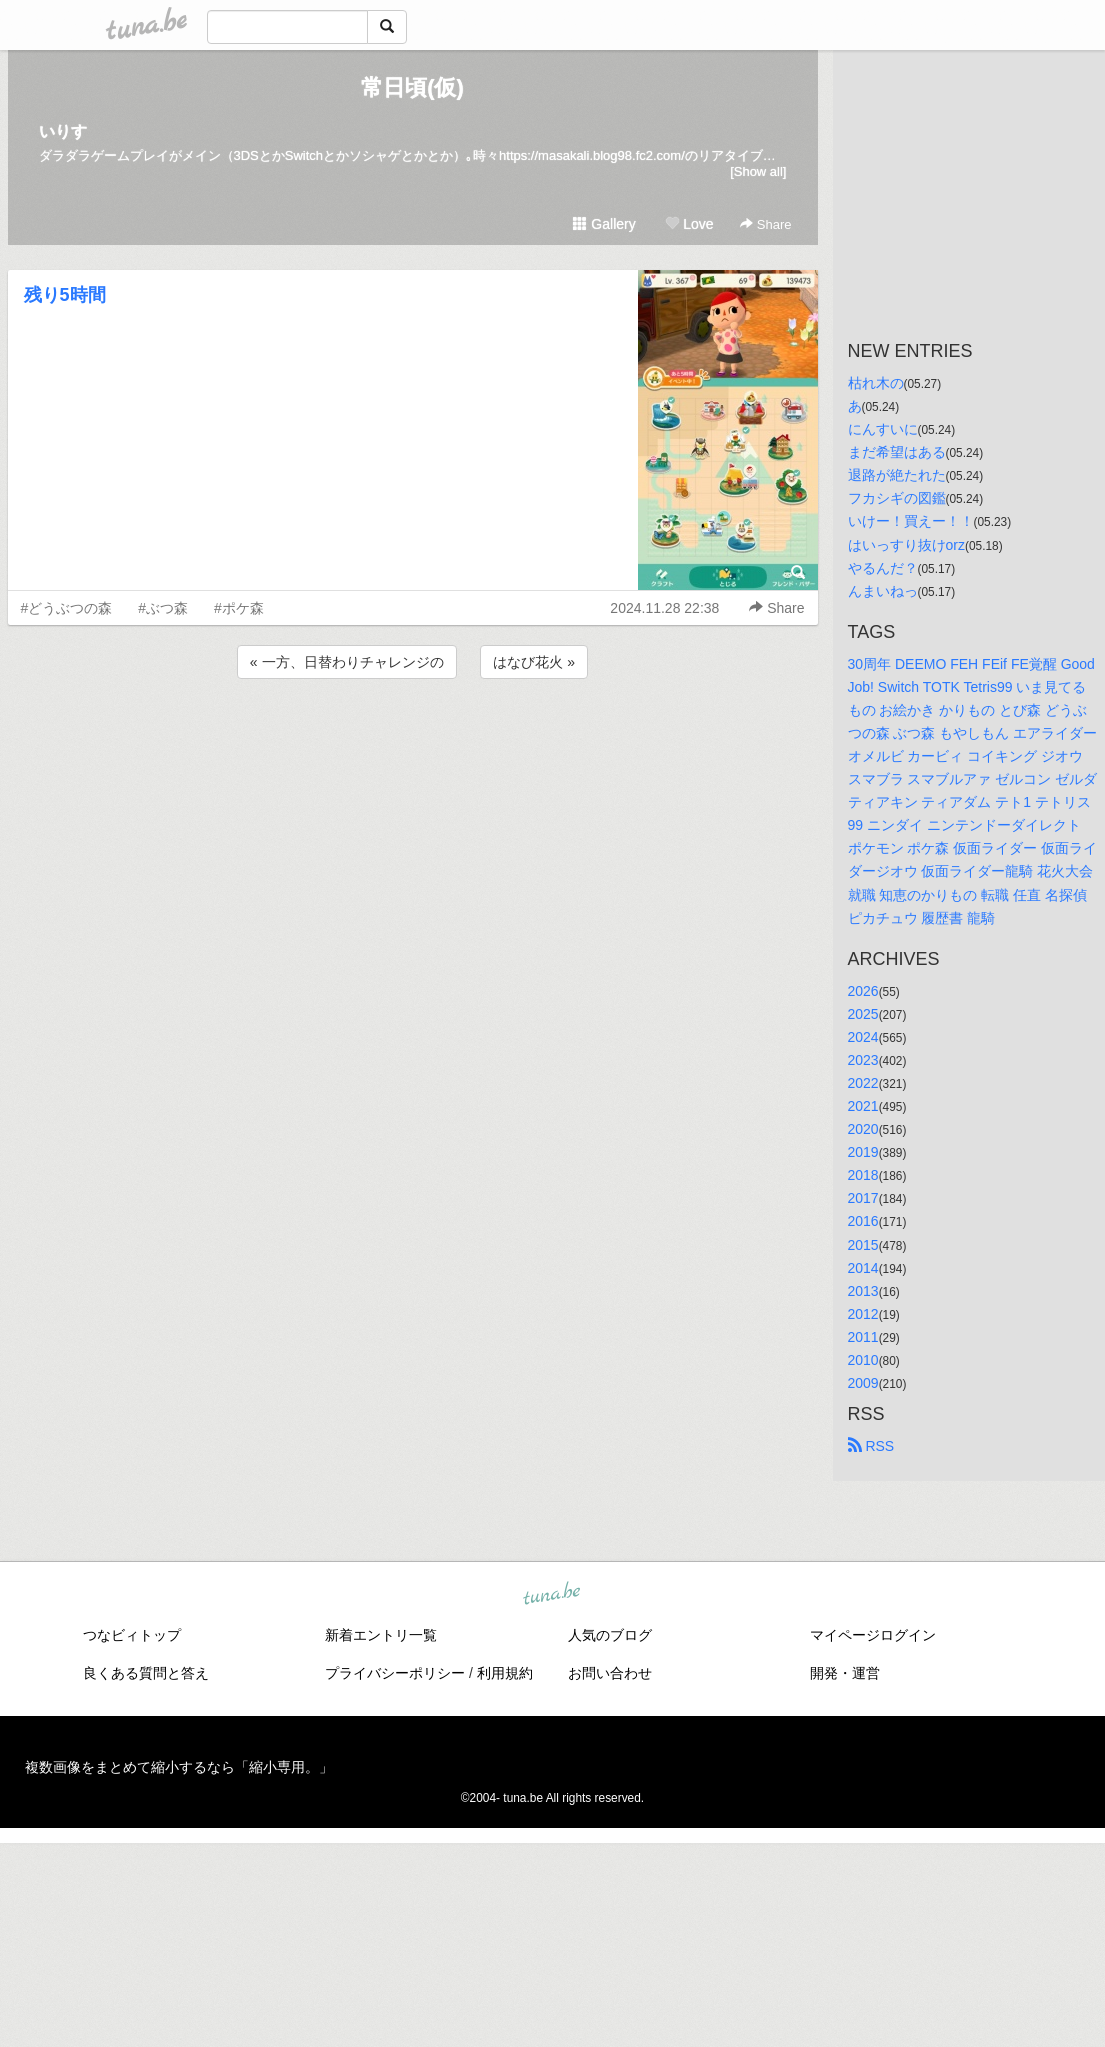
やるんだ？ (883, 568)
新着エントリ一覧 (381, 1635)
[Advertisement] (413, 737)
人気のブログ (610, 1635)
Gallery (604, 224)
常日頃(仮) (412, 87)
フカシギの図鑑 (897, 498)
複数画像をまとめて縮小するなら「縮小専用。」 (179, 1767)
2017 (863, 1198)
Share (765, 224)
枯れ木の (876, 383)
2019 (863, 1152)
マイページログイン (873, 1635)
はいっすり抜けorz (906, 545)
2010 (863, 1360)
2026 (863, 991)
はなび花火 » (534, 662)
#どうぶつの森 (67, 608)
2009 (863, 1383)
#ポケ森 (239, 608)
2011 (863, 1337)
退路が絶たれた (897, 475)
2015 (863, 1245)
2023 (863, 1060)
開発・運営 (845, 1673)
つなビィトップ (132, 1635)
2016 (863, 1221)
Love (689, 224)
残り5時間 (65, 295)
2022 (863, 1083)
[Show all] (758, 171)
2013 (863, 1291)
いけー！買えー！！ (911, 521)
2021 (863, 1106)
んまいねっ (883, 591)
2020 (863, 1129)
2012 (863, 1314)
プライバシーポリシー (395, 1673)
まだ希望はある (897, 452)
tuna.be (552, 1595)
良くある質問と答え (146, 1673)
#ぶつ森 (163, 608)
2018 (863, 1175)
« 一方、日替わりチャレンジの (347, 662)
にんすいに (883, 429)
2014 (863, 1268)
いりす (63, 131)
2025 (863, 1014)
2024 (863, 1037)
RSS (871, 1446)
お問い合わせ (610, 1673)
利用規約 (505, 1673)
